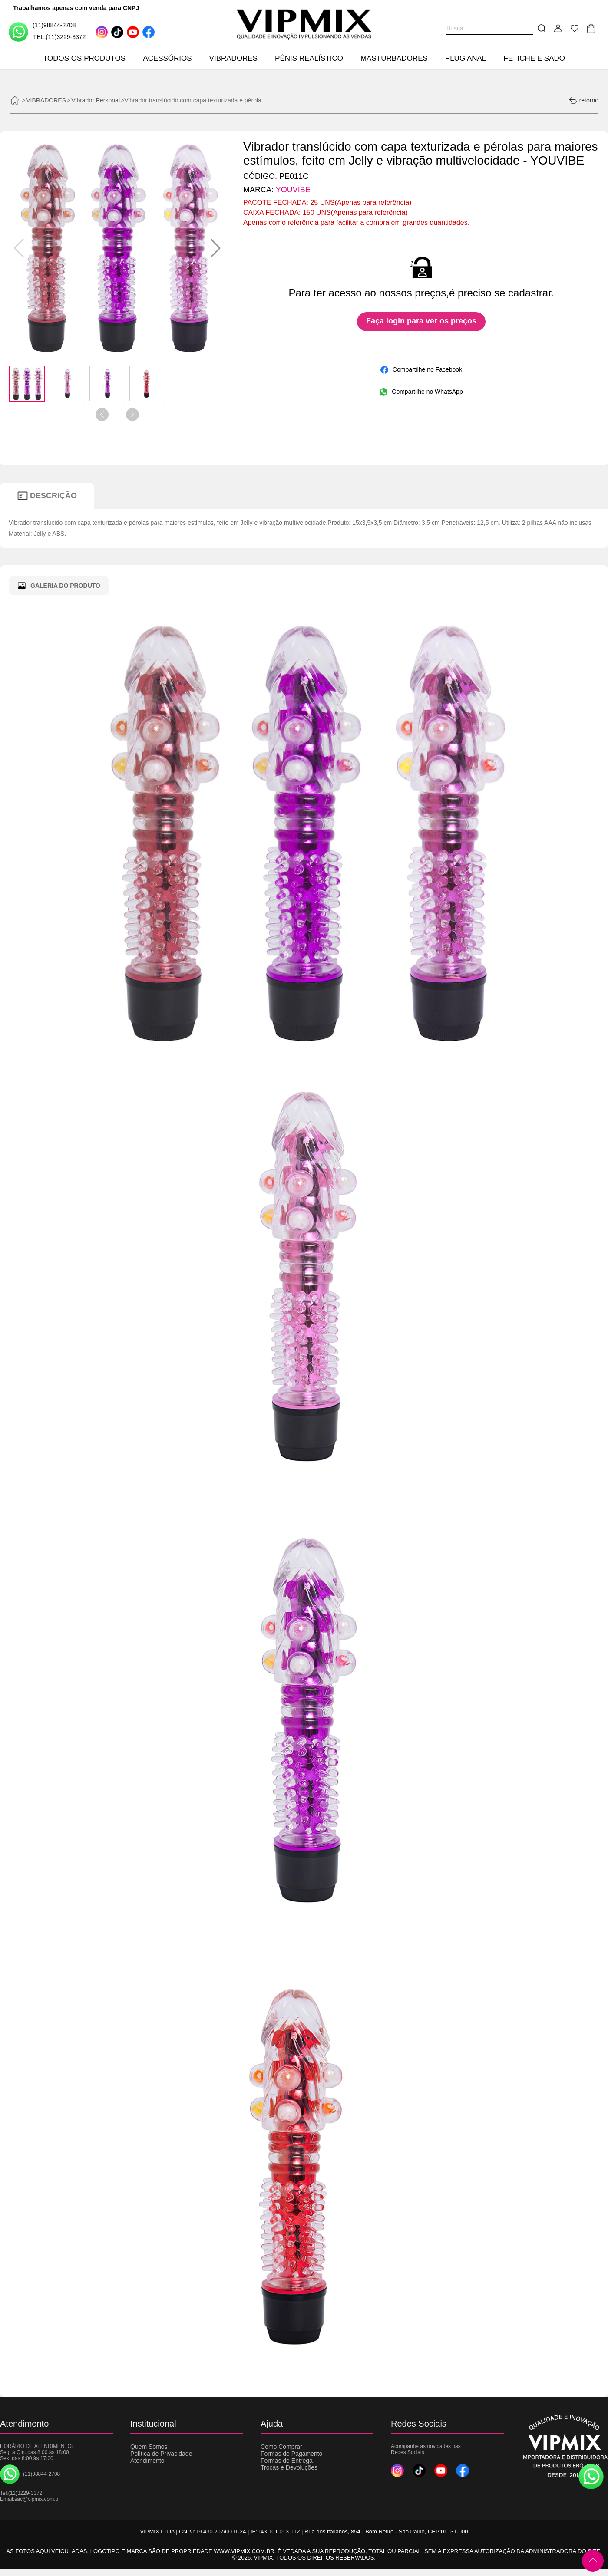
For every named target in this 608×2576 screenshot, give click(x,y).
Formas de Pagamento (291, 2453)
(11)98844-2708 (42, 31)
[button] (215, 248)
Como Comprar (281, 2446)
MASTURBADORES (394, 58)
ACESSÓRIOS (167, 58)
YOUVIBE (293, 189)
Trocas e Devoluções (289, 2467)
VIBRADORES (233, 58)
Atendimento (147, 2460)
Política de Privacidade (161, 2453)
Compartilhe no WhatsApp (421, 392)
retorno (583, 100)
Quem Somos (149, 2446)
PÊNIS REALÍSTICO (309, 58)
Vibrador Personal (95, 100)
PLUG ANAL (465, 58)
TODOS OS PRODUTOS (84, 58)
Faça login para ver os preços (421, 320)
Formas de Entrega (287, 2460)
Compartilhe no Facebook (421, 370)
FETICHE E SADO (534, 58)
